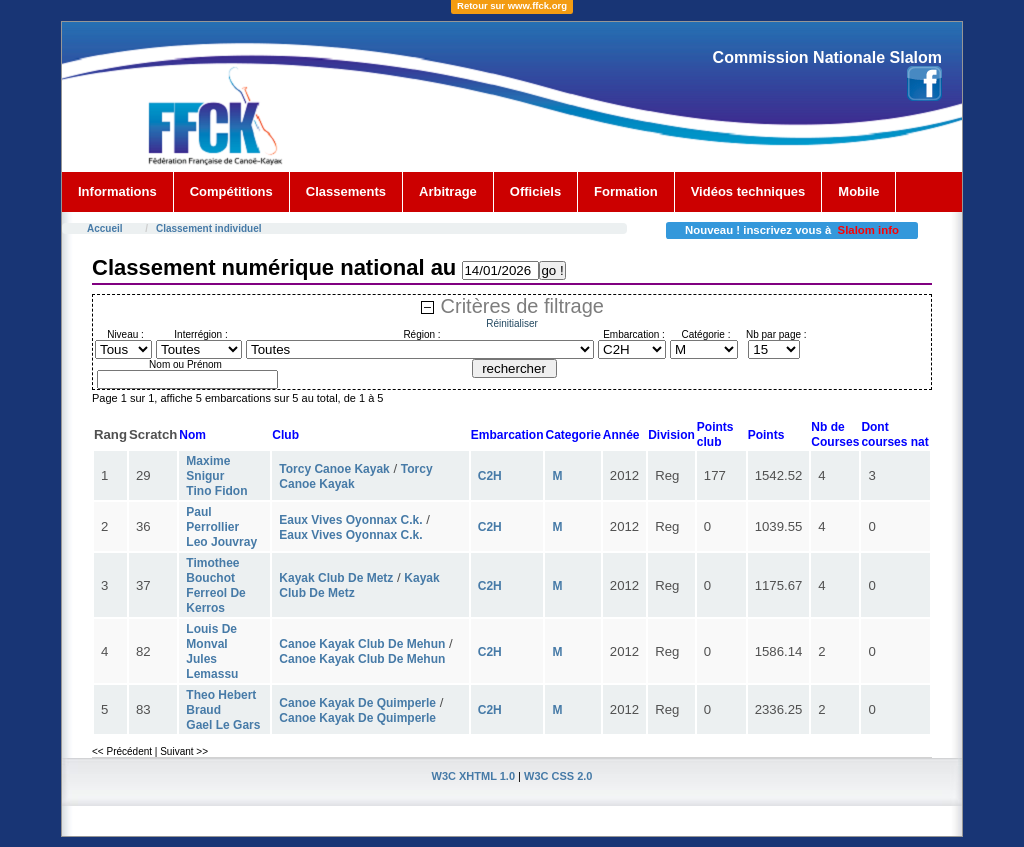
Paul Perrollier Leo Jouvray (221, 527)
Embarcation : (634, 334)
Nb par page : (776, 334)
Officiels (535, 191)
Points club (715, 434)
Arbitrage (448, 191)
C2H (490, 476)
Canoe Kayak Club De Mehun (362, 644)
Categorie (572, 435)
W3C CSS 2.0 (558, 776)
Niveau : (125, 334)
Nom (192, 435)
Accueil (105, 228)
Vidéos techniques (748, 191)
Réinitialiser (512, 323)
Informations (117, 191)
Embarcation (507, 435)
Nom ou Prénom (185, 364)
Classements (346, 191)
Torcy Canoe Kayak (334, 469)
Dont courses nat (894, 434)
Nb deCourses (835, 434)
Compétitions (231, 191)
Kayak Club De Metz (336, 578)
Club (285, 435)
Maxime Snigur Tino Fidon (216, 476)
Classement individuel (209, 228)
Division (671, 435)
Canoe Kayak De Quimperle (357, 703)
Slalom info (868, 230)
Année (621, 435)
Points (766, 435)
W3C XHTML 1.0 (474, 776)
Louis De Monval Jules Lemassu (212, 651)
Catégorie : (706, 334)
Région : (421, 334)
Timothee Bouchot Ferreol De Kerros (215, 585)
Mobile (858, 191)
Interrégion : (200, 334)
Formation (626, 191)
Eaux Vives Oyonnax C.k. (350, 520)
